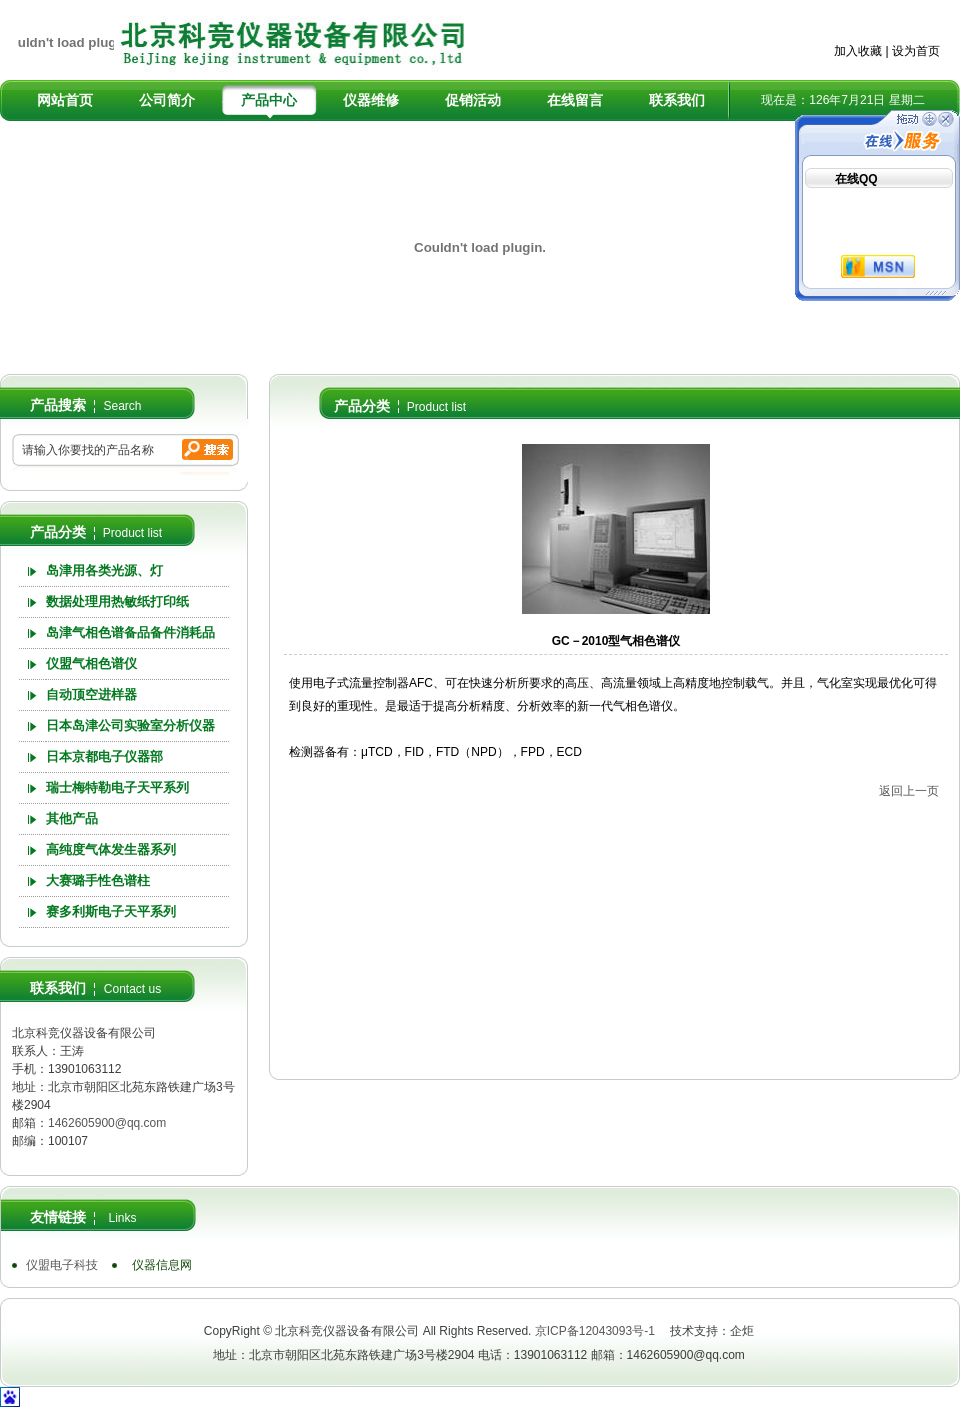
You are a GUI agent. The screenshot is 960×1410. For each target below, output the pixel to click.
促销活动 (473, 100)
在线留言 (575, 100)
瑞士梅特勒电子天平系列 (117, 787)
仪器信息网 (162, 1265)
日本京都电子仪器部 (104, 756)
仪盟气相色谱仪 (91, 663)
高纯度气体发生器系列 (111, 849)
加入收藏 (858, 51)
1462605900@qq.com (107, 1123)
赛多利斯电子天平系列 (111, 911)
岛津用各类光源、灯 (104, 570)
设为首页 (916, 51)
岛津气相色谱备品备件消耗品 (130, 632)
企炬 (742, 1331)
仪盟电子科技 (62, 1265)
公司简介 (167, 100)
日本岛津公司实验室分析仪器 (130, 725)
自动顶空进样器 (91, 694)
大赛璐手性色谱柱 (98, 880)
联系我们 (677, 100)
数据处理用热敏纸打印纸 (117, 601)
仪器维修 (371, 100)
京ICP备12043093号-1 (595, 1331)
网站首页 (65, 100)
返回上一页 (909, 791)
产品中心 (269, 100)
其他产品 (72, 818)
